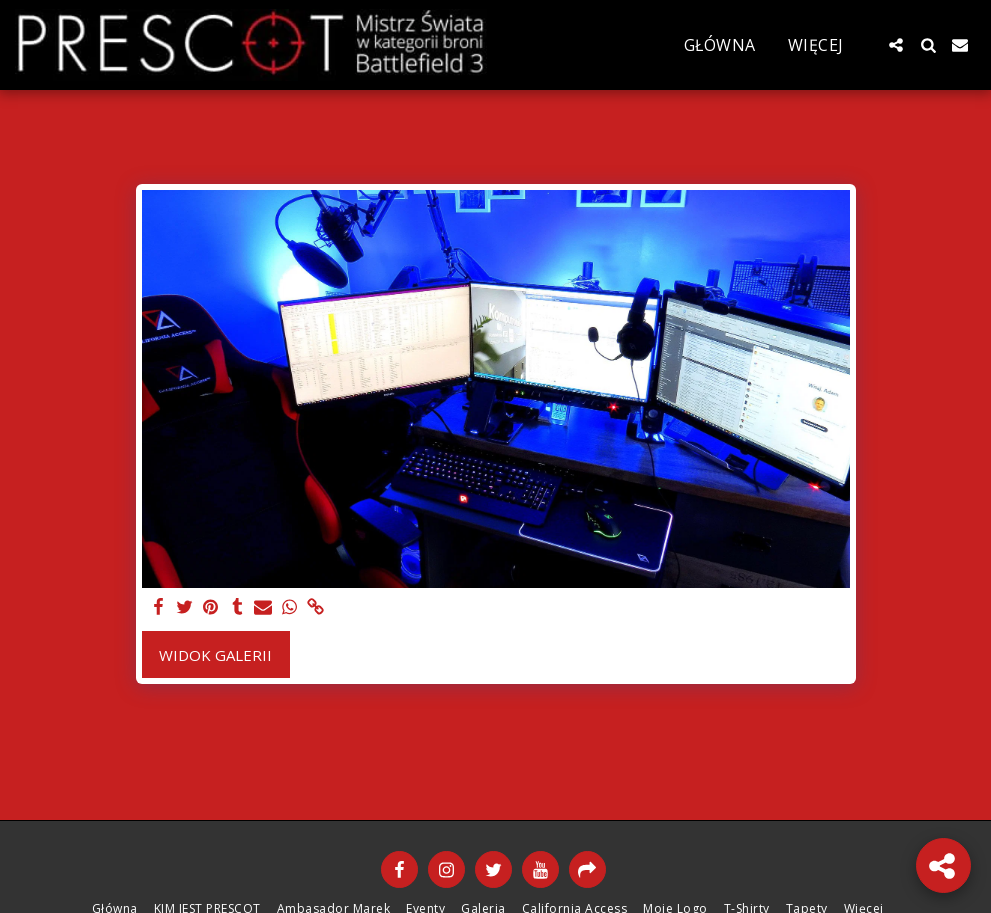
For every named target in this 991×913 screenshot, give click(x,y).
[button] (896, 45)
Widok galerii (215, 655)
